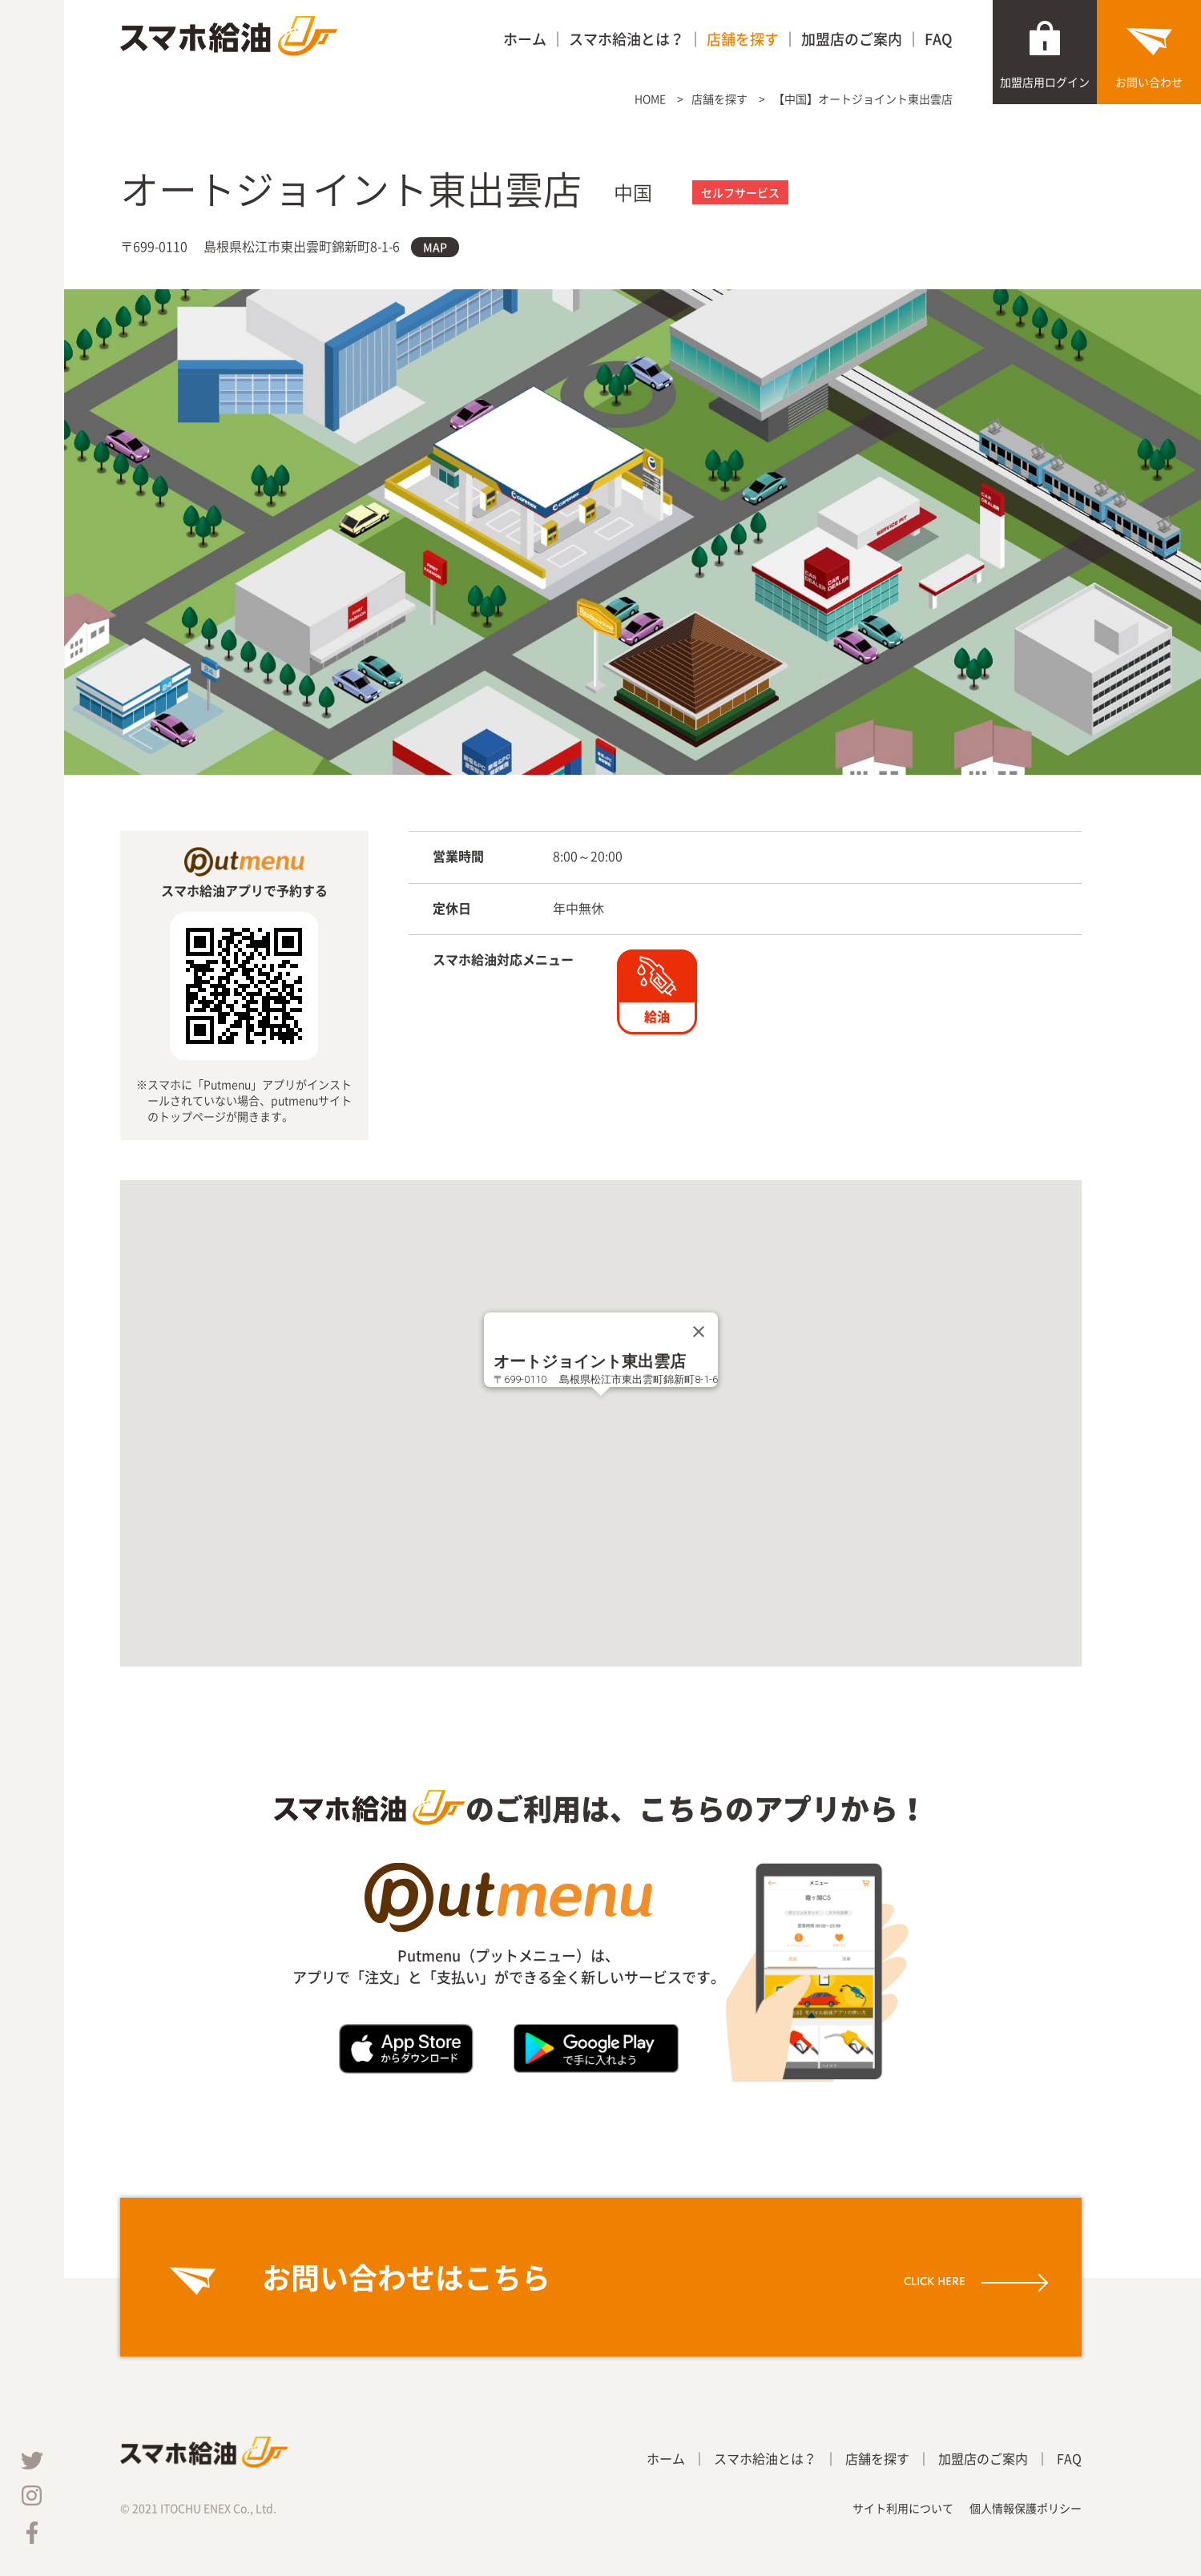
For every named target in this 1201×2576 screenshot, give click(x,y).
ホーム (524, 39)
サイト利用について (902, 2508)
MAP (435, 247)
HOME (650, 99)
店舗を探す (743, 39)
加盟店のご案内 (851, 39)
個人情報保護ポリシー (1025, 2508)
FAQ (939, 39)
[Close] (698, 1331)
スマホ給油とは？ (626, 39)
